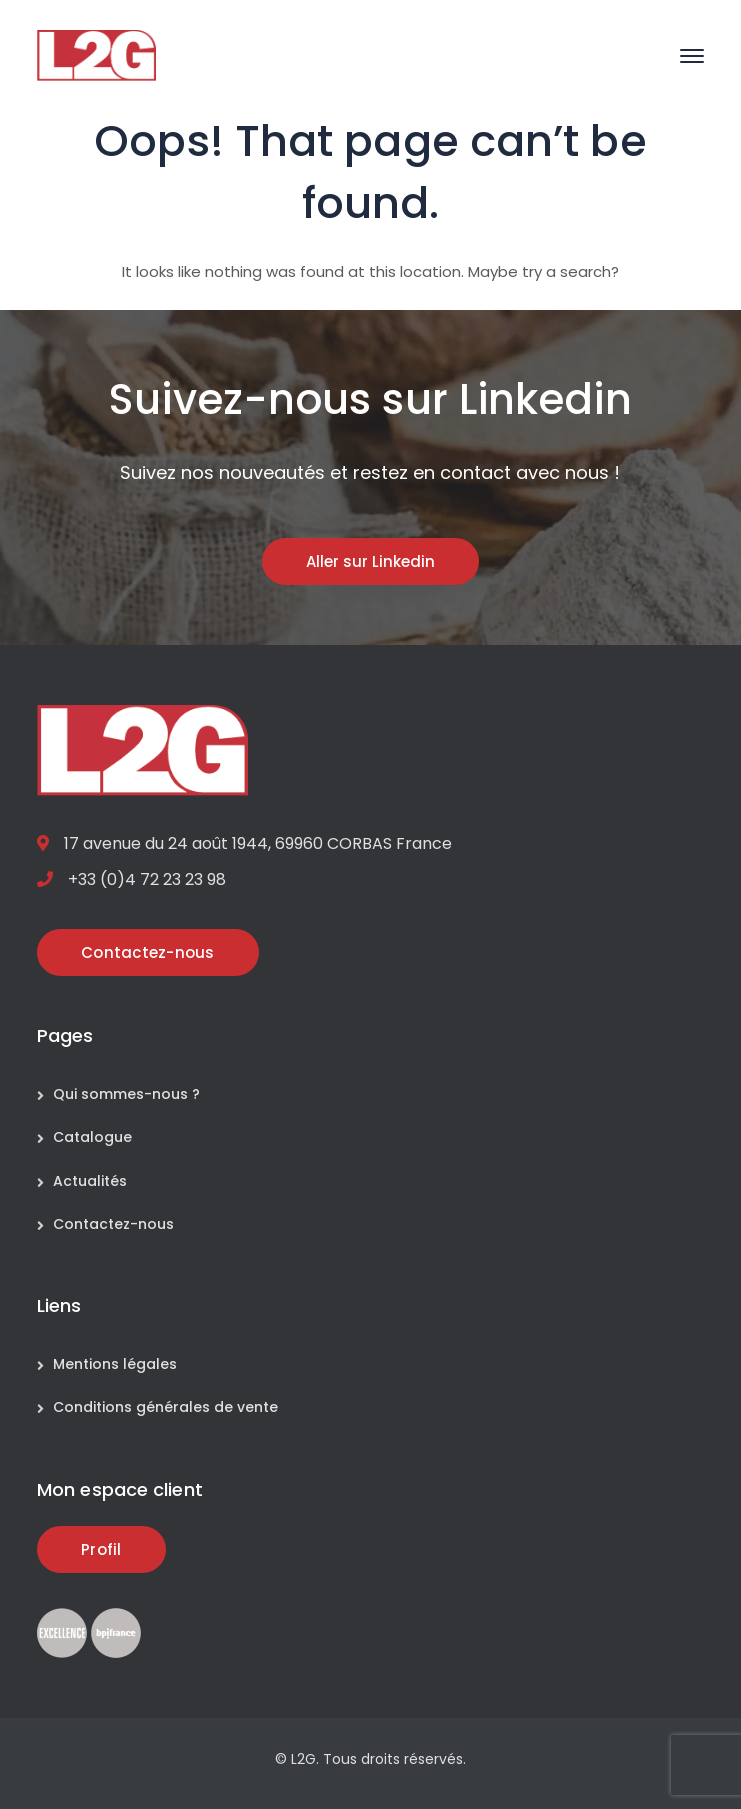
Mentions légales (115, 1364)
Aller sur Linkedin (370, 561)
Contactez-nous (113, 1224)
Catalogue (92, 1137)
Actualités (90, 1181)
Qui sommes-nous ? (126, 1094)
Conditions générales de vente (165, 1407)
